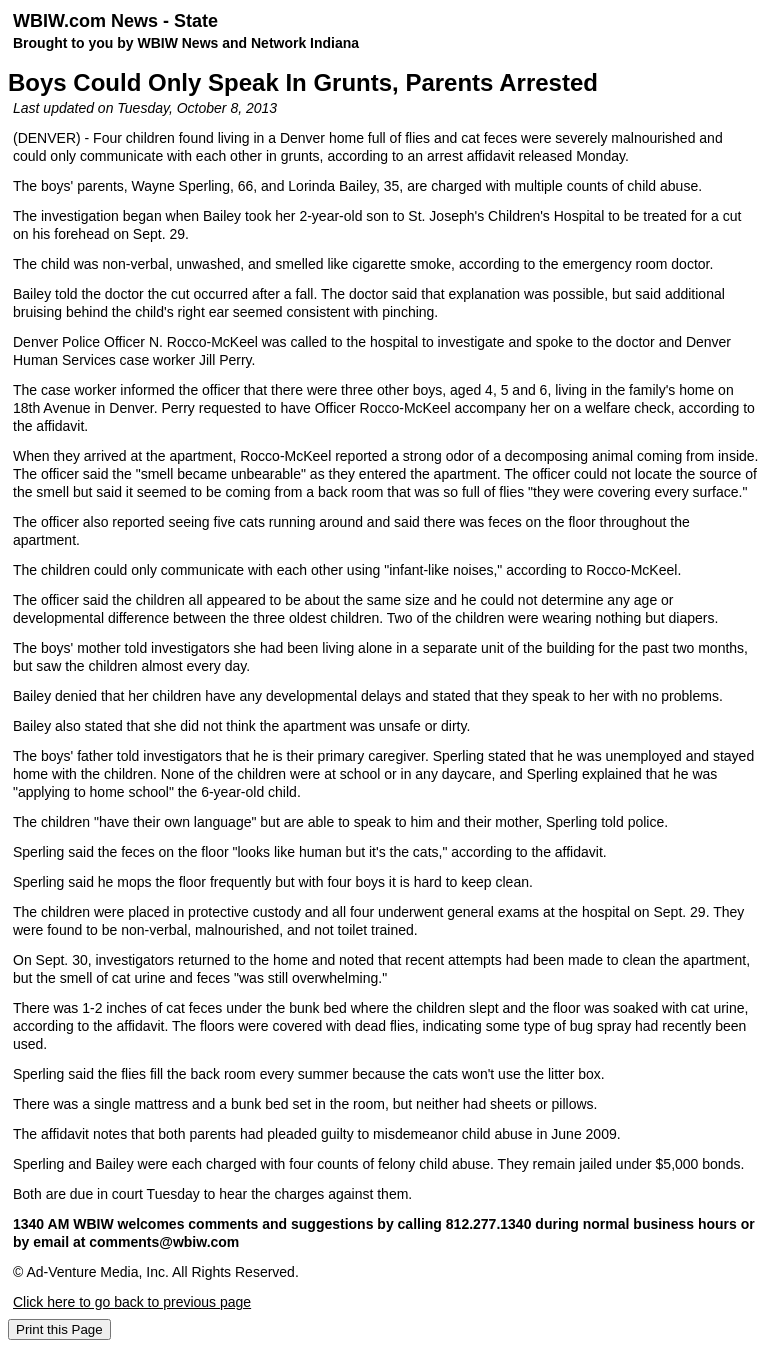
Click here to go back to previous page (132, 1302)
